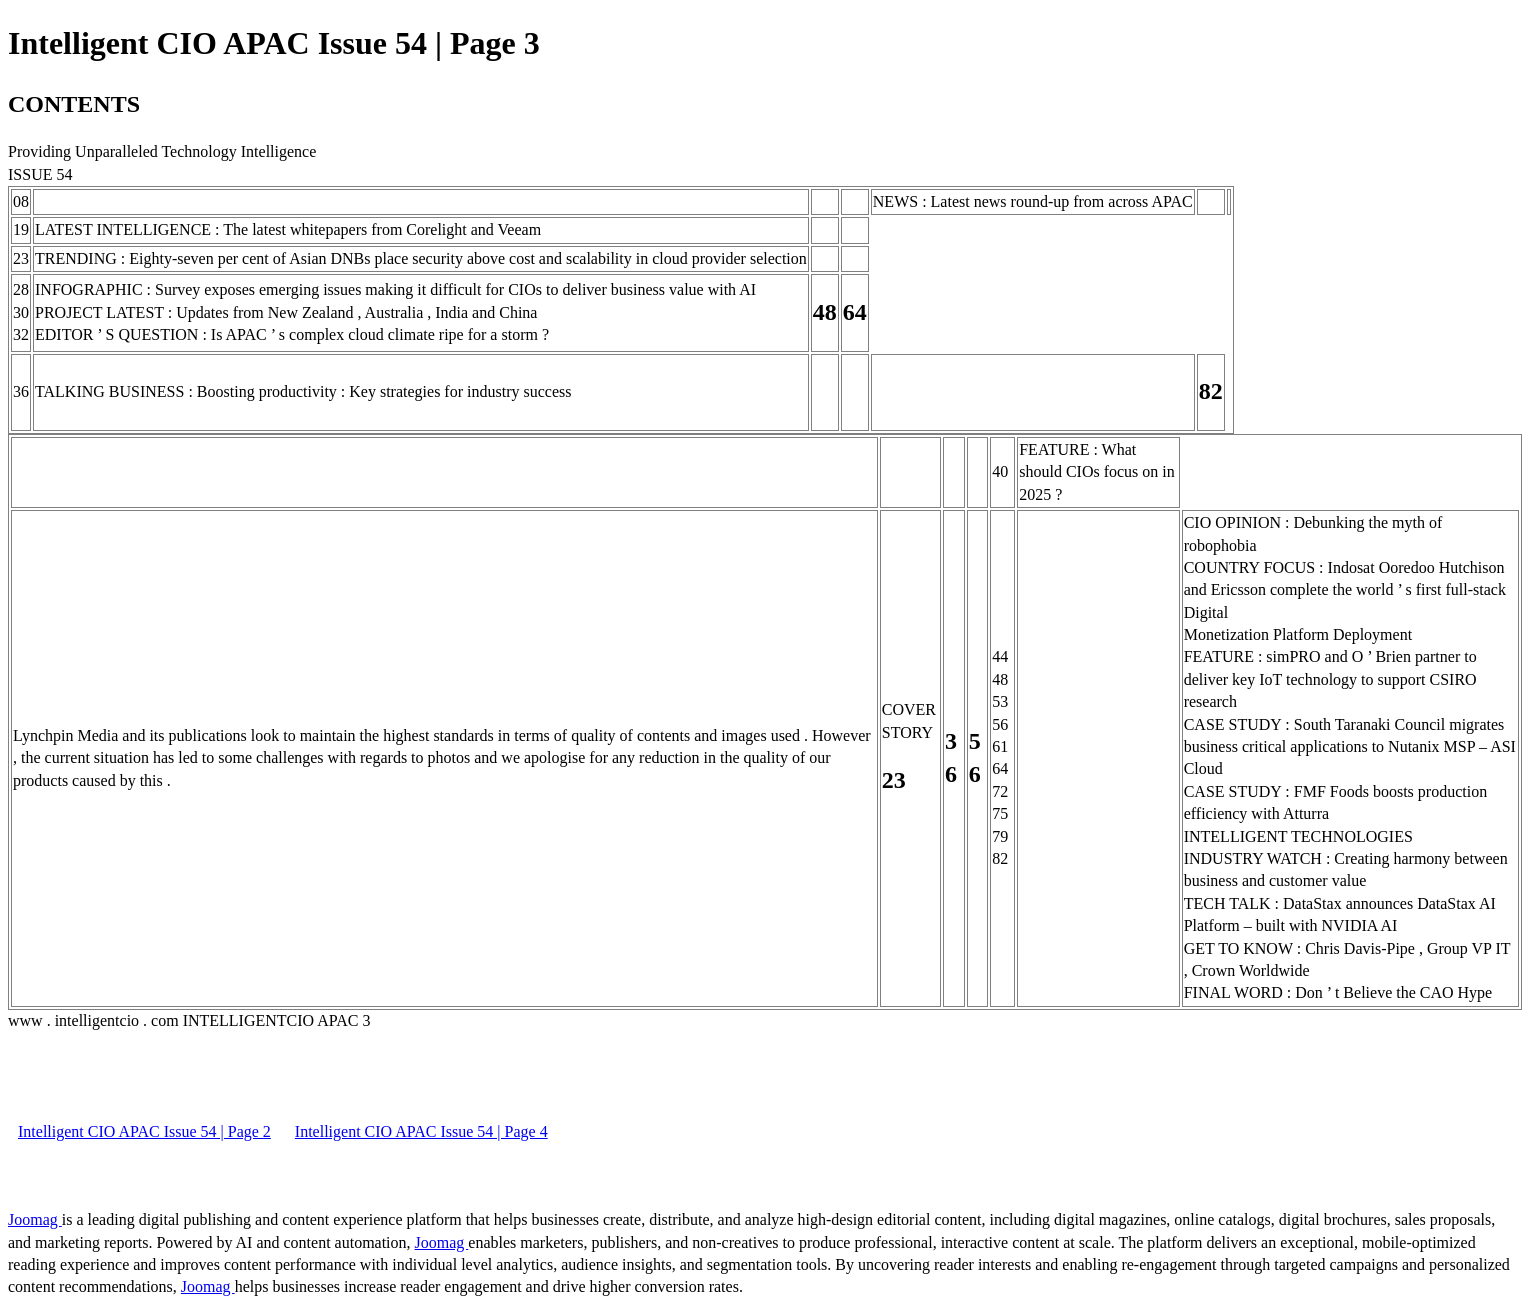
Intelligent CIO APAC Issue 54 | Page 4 (421, 1131)
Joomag (35, 1219)
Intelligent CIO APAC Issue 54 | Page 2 (144, 1131)
